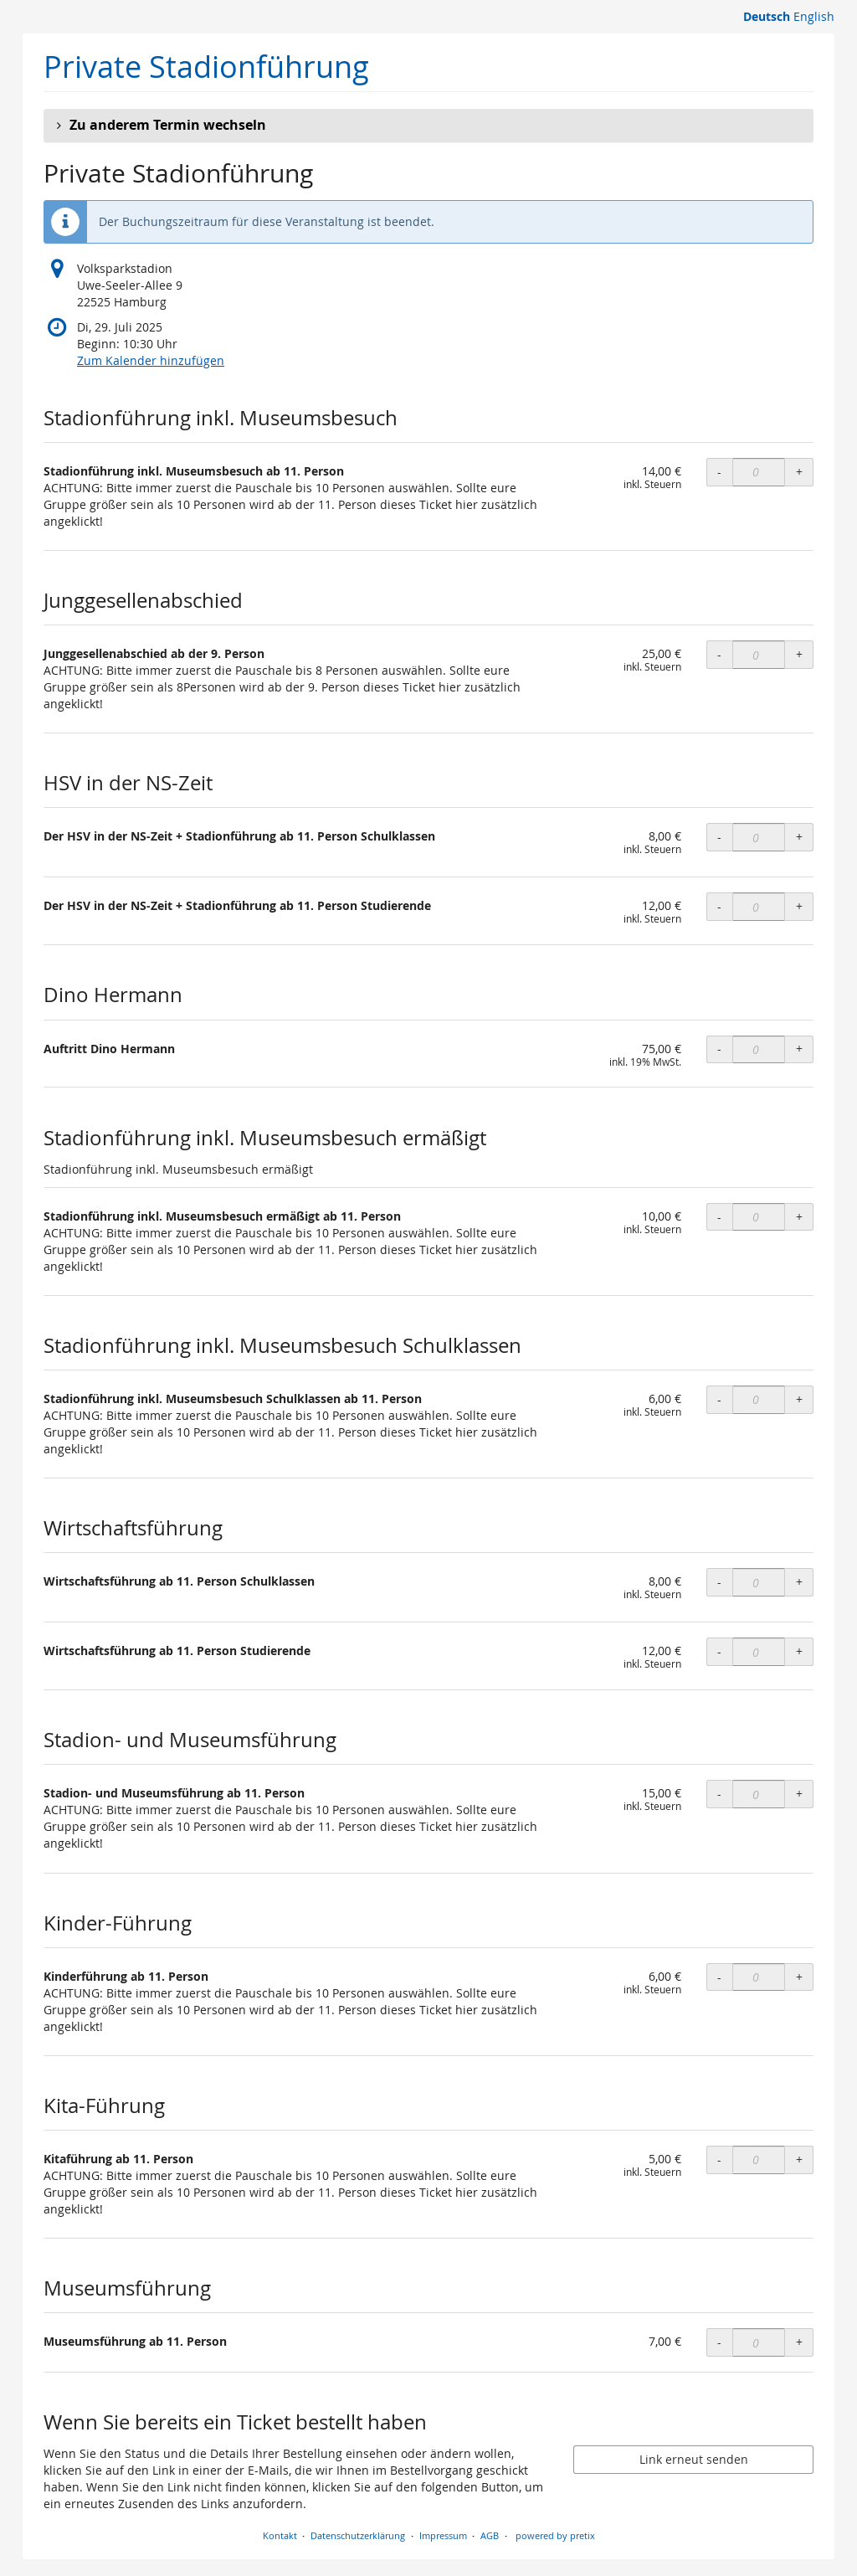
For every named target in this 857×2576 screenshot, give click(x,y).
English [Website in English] (813, 16)
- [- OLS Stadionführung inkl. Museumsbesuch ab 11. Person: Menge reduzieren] (719, 472)
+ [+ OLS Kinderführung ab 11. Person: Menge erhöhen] (799, 1977)
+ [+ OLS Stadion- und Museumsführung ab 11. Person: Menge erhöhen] (799, 1794)
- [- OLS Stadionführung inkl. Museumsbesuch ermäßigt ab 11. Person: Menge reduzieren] (719, 1217)
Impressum (443, 2535)
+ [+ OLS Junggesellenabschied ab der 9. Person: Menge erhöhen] (799, 654)
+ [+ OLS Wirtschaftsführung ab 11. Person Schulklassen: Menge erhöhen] (799, 1582)
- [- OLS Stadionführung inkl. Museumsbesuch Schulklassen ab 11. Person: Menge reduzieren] (719, 1399)
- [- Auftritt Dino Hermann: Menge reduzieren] (719, 1049)
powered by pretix (555, 2535)
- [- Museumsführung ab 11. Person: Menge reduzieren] (719, 2342)
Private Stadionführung (206, 66)
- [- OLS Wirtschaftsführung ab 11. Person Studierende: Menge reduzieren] (719, 1651)
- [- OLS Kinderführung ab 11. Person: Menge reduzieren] (719, 1977)
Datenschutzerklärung (357, 2535)
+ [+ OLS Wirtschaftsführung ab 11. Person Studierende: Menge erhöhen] (799, 1651)
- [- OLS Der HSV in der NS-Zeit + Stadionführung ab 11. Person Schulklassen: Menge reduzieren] (719, 837)
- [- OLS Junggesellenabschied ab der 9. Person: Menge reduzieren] (719, 654)
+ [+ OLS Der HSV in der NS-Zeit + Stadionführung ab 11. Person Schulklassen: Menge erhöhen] (799, 837)
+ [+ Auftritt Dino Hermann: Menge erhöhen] (799, 1049)
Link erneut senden (693, 2459)
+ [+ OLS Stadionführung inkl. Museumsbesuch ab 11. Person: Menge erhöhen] (799, 472)
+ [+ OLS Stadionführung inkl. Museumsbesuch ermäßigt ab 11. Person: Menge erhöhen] (799, 1217)
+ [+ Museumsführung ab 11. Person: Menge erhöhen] (799, 2342)
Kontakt (280, 2535)
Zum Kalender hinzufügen (150, 360)
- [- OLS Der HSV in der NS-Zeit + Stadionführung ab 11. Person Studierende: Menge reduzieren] (719, 906)
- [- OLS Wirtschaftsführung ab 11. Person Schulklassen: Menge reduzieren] (719, 1582)
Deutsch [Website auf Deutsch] (766, 16)
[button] (428, 125)
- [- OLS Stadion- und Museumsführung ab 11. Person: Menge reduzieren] (719, 1794)
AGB (489, 2535)
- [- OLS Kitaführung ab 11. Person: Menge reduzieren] (719, 2159)
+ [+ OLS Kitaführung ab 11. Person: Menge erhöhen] (799, 2159)
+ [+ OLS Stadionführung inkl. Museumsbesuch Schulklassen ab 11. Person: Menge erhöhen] (799, 1399)
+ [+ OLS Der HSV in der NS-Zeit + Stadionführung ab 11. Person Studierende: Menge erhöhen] (799, 906)
